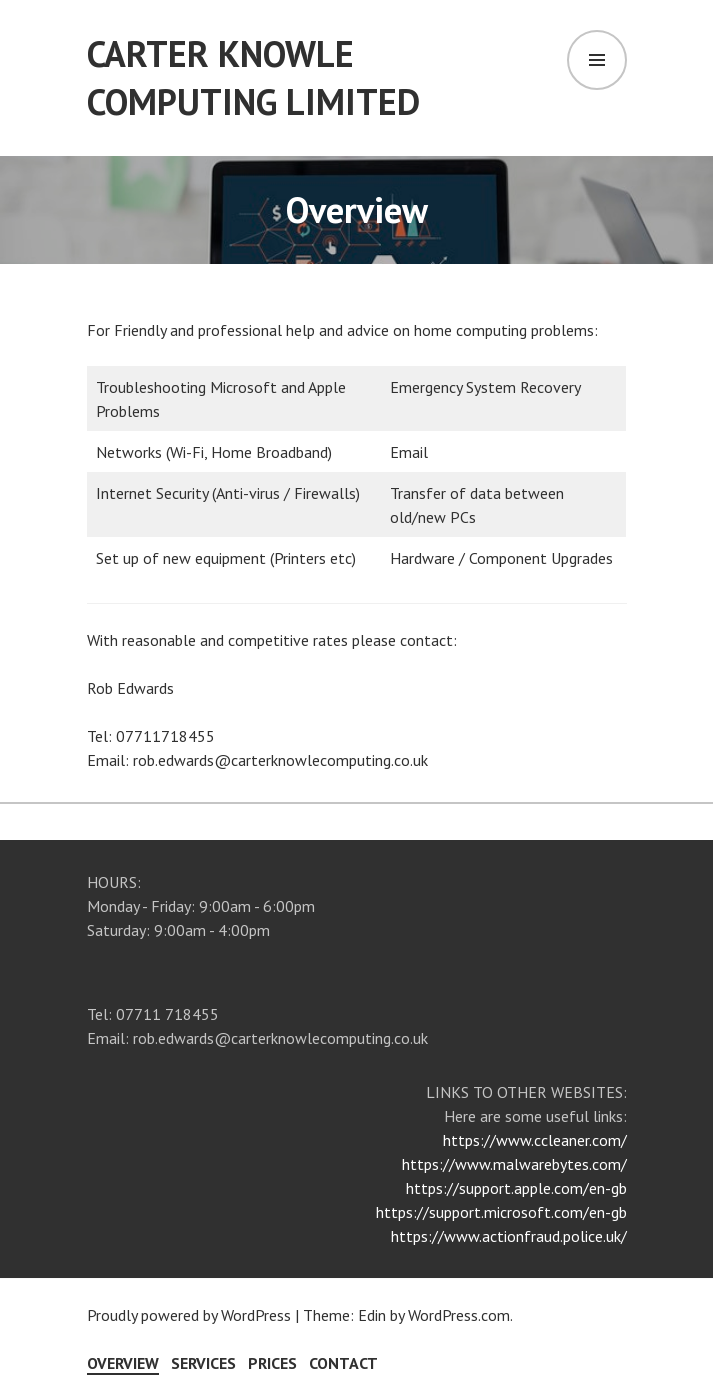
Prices (272, 1363)
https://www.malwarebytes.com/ (514, 1164)
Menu (597, 60)
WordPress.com (459, 1315)
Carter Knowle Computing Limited (253, 77)
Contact (343, 1363)
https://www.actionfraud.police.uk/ (509, 1236)
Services (203, 1363)
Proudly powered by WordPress (189, 1315)
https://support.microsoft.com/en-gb (501, 1212)
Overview (123, 1363)
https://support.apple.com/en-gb (516, 1188)
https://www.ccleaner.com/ (535, 1140)
